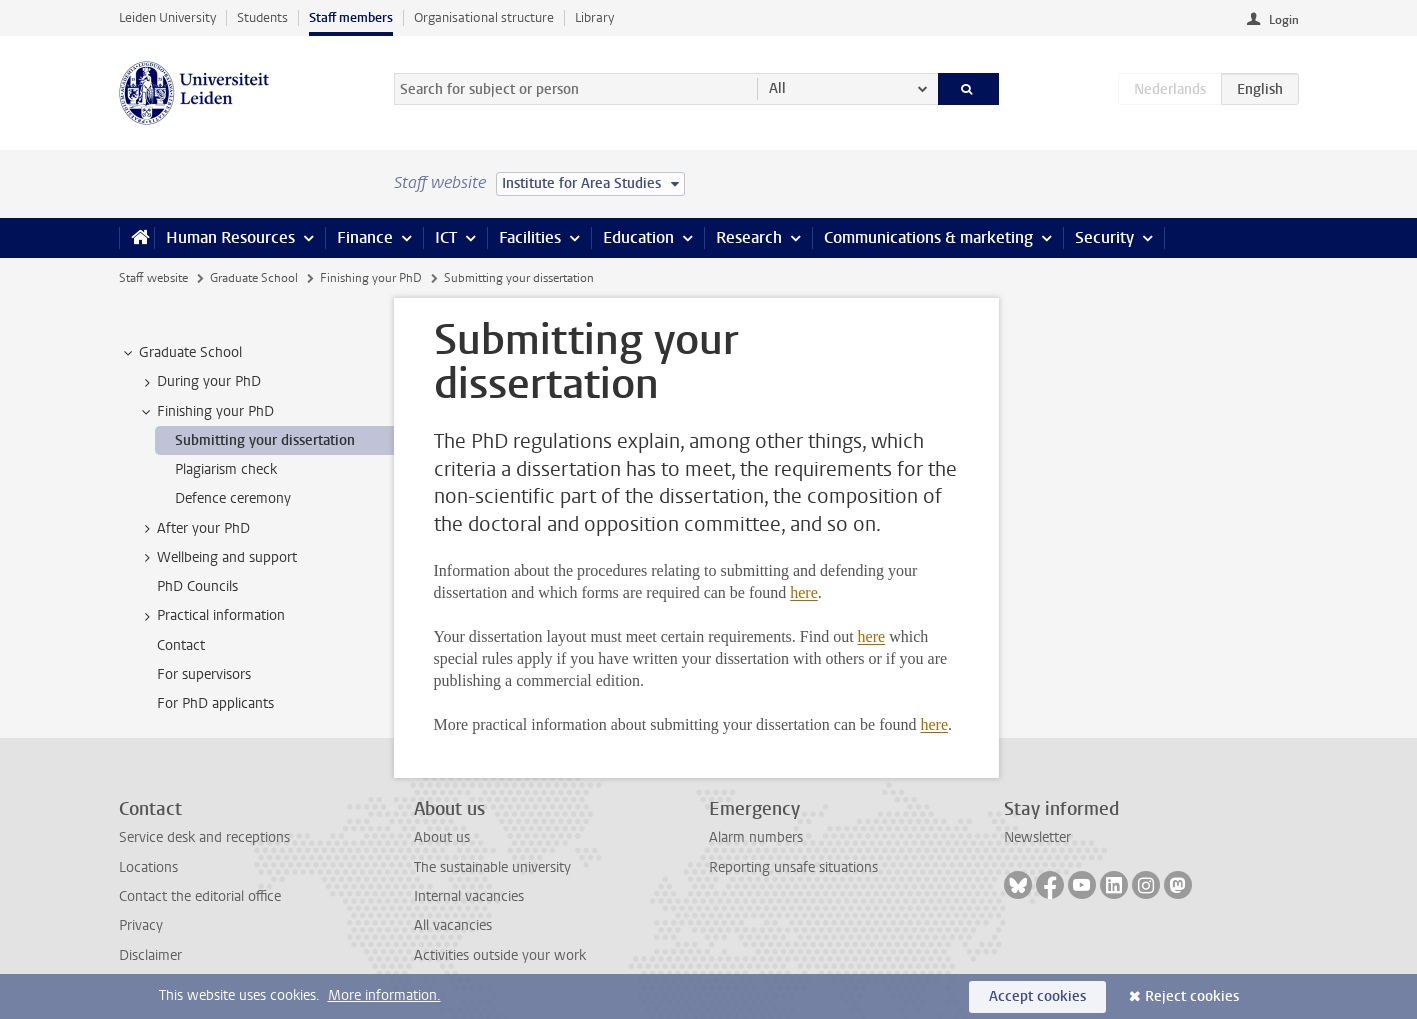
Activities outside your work (500, 955)
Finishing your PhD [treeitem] (206, 412)
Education (638, 237)
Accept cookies (1037, 996)
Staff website (153, 278)
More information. (384, 995)
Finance (365, 237)
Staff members (351, 17)
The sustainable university (492, 867)
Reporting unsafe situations (793, 867)
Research (749, 237)
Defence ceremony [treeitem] (233, 498)
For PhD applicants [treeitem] (215, 703)
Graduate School (254, 278)
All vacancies (453, 925)
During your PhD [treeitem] (199, 382)
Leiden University (167, 17)
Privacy (141, 925)
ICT (446, 237)
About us (442, 837)
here (804, 592)
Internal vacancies (469, 896)
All (777, 88)
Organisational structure (484, 17)
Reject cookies (1192, 996)
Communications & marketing (928, 237)
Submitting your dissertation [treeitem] (265, 440)
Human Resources (230, 237)
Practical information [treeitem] (211, 616)
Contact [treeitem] (181, 645)
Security (1104, 237)
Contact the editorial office (200, 896)
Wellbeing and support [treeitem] (217, 558)
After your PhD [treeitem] (194, 529)
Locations (148, 867)
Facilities (530, 237)
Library (594, 17)
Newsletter (1037, 837)
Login (1284, 20)
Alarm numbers (756, 837)
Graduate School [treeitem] (181, 353)
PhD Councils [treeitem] (197, 586)
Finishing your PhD (371, 278)
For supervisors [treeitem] (204, 674)
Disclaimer (150, 955)
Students (262, 17)
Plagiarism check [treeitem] (226, 469)
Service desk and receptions (204, 837)
